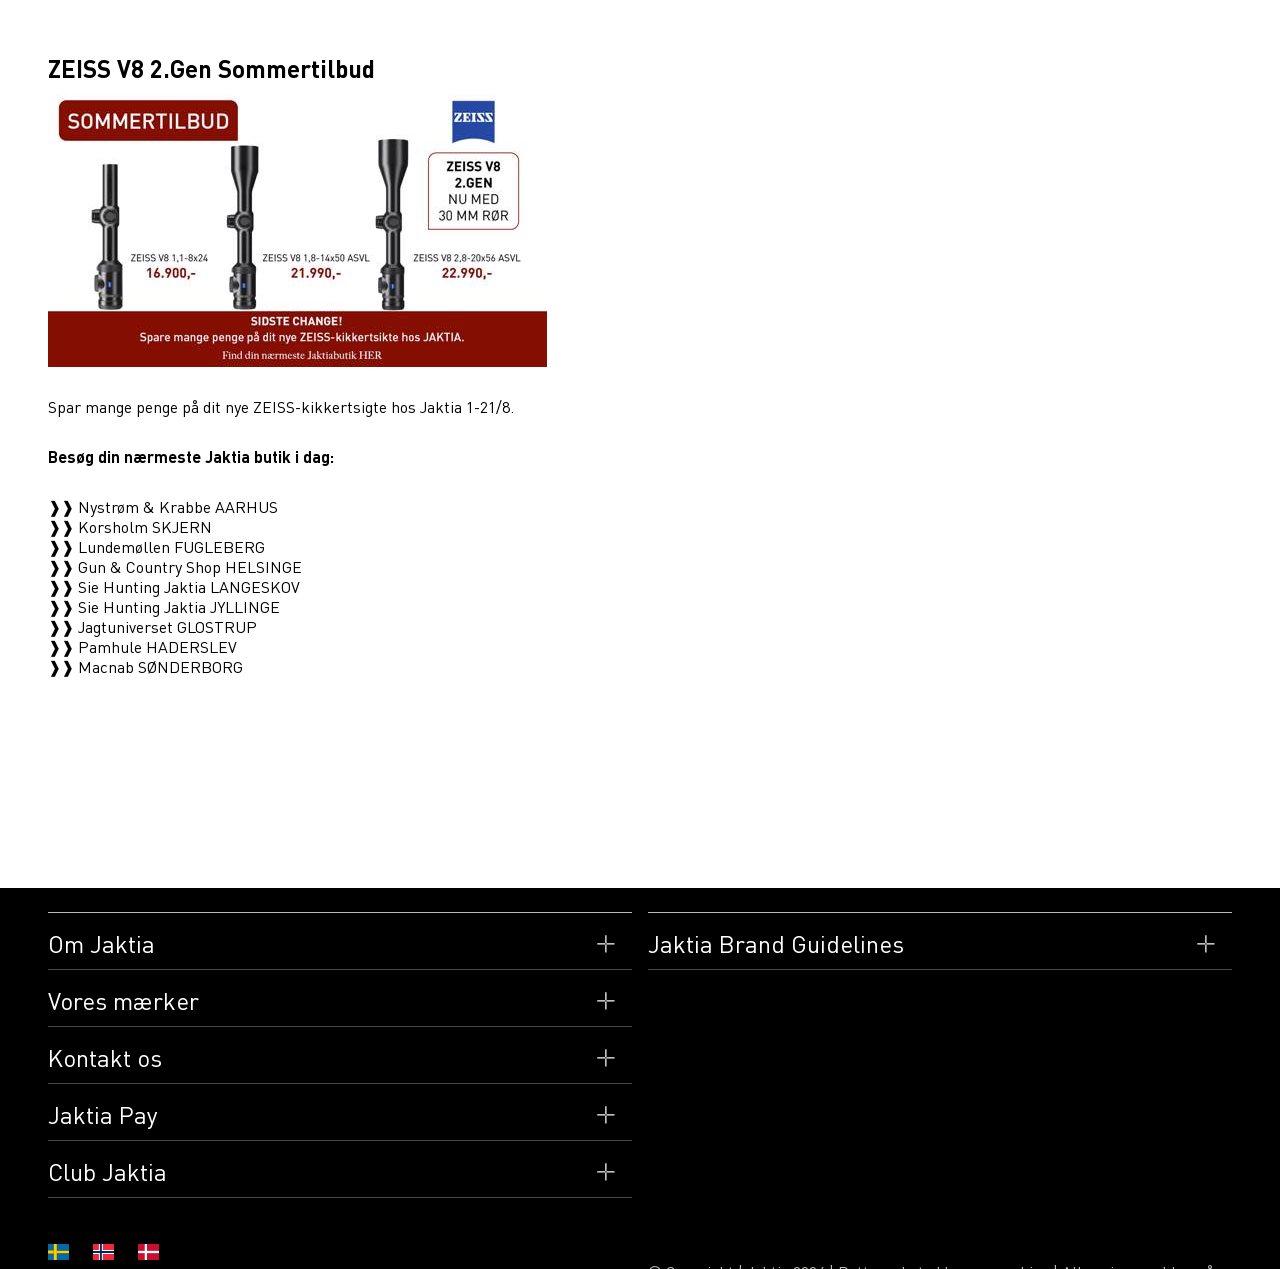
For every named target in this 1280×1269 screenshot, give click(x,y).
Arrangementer (862, 34)
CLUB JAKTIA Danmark (1097, 34)
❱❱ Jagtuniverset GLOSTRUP (152, 627)
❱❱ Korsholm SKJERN (130, 527)
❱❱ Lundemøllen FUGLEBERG (156, 547)
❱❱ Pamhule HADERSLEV (142, 647)
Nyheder (971, 34)
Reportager (740, 34)
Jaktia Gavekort (559, 34)
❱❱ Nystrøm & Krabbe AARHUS (163, 507)
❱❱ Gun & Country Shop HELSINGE (175, 567)
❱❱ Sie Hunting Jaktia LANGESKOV (174, 587)
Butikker (445, 34)
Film (657, 34)
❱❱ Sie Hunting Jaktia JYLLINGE (164, 607)
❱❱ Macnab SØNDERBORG (145, 667)
